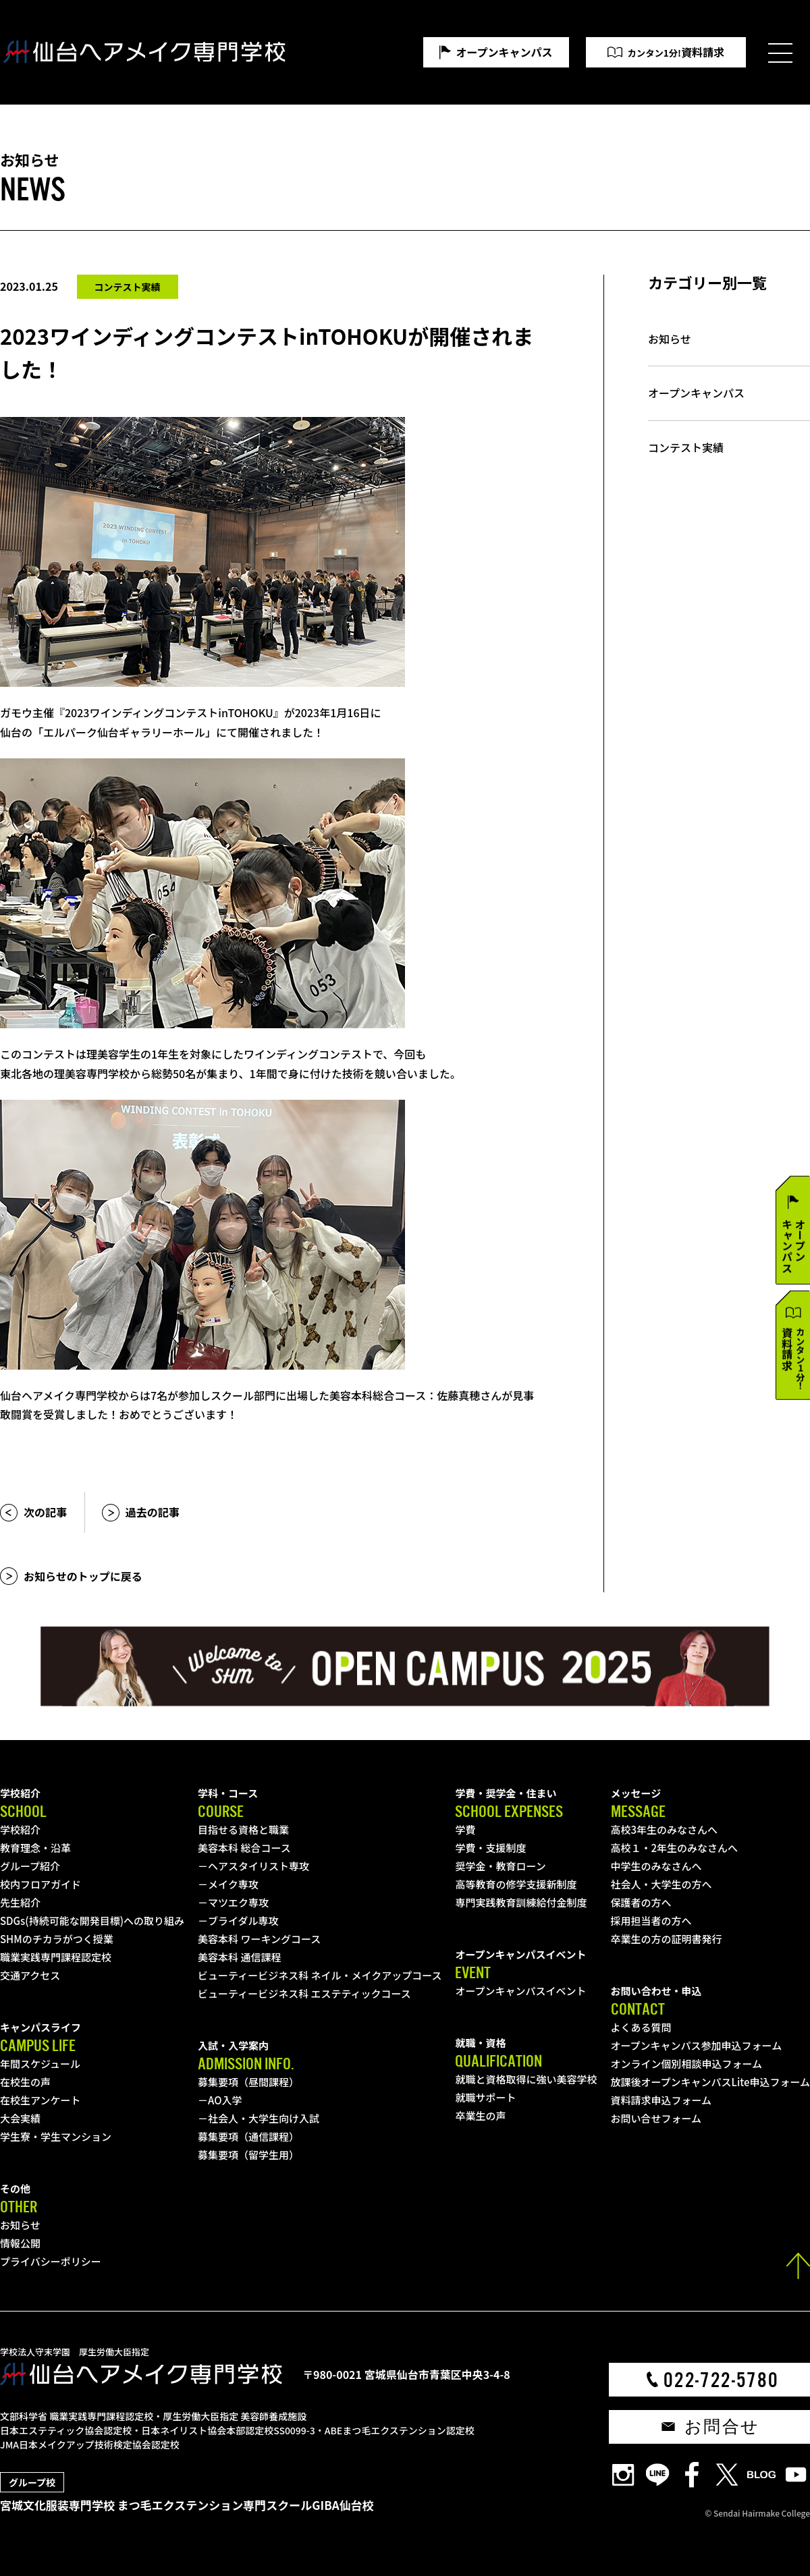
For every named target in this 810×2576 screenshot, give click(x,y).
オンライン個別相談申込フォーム (687, 2063)
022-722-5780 (721, 2379)
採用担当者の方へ (651, 1920)
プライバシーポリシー (50, 2261)
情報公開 (20, 2243)
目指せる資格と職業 (243, 1829)
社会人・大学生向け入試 (263, 2118)
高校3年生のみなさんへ (664, 1829)
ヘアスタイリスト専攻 (258, 1866)
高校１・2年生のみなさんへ (674, 1848)
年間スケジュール (40, 2063)
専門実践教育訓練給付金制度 (521, 1902)
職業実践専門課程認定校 (55, 1957)
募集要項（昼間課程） (248, 2082)
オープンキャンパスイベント (520, 1991)
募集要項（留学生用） (248, 2155)
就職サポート (485, 2097)
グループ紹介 (30, 1866)
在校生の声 (25, 2082)
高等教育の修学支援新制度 (515, 1884)
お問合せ (722, 2426)
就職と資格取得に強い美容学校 (526, 2079)
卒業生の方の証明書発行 (666, 1939)
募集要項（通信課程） (248, 2136)
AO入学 (225, 2100)
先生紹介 (20, 1902)
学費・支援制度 (490, 1848)
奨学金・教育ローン (500, 1866)
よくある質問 (641, 2027)
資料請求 (676, 52)
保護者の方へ (641, 1902)
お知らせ (669, 339)
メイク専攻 (233, 1884)
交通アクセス (30, 1975)
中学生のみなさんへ (656, 1866)
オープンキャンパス (504, 52)
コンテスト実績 (686, 448)
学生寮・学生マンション (55, 2136)
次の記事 (45, 1512)
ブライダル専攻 (243, 1920)
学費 (465, 1829)
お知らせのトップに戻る (83, 1576)
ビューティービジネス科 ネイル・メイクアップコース (319, 1975)
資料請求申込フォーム (661, 2100)
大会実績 (20, 2118)
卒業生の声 (480, 2115)
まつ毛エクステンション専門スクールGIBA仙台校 (245, 2504)
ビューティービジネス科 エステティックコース (304, 1993)
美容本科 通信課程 (239, 1957)
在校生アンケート (40, 2100)
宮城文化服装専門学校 (57, 2504)
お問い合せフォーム (656, 2118)
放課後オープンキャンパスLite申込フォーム (710, 2082)
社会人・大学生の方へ (661, 1884)
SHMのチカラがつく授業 (56, 1939)
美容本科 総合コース (244, 1848)
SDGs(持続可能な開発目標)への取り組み (92, 1920)
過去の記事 (153, 1512)
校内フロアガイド (40, 1884)
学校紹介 (20, 1829)
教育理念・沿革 (35, 1848)
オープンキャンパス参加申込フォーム (696, 2045)
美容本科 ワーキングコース (259, 1939)
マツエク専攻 (238, 1902)
